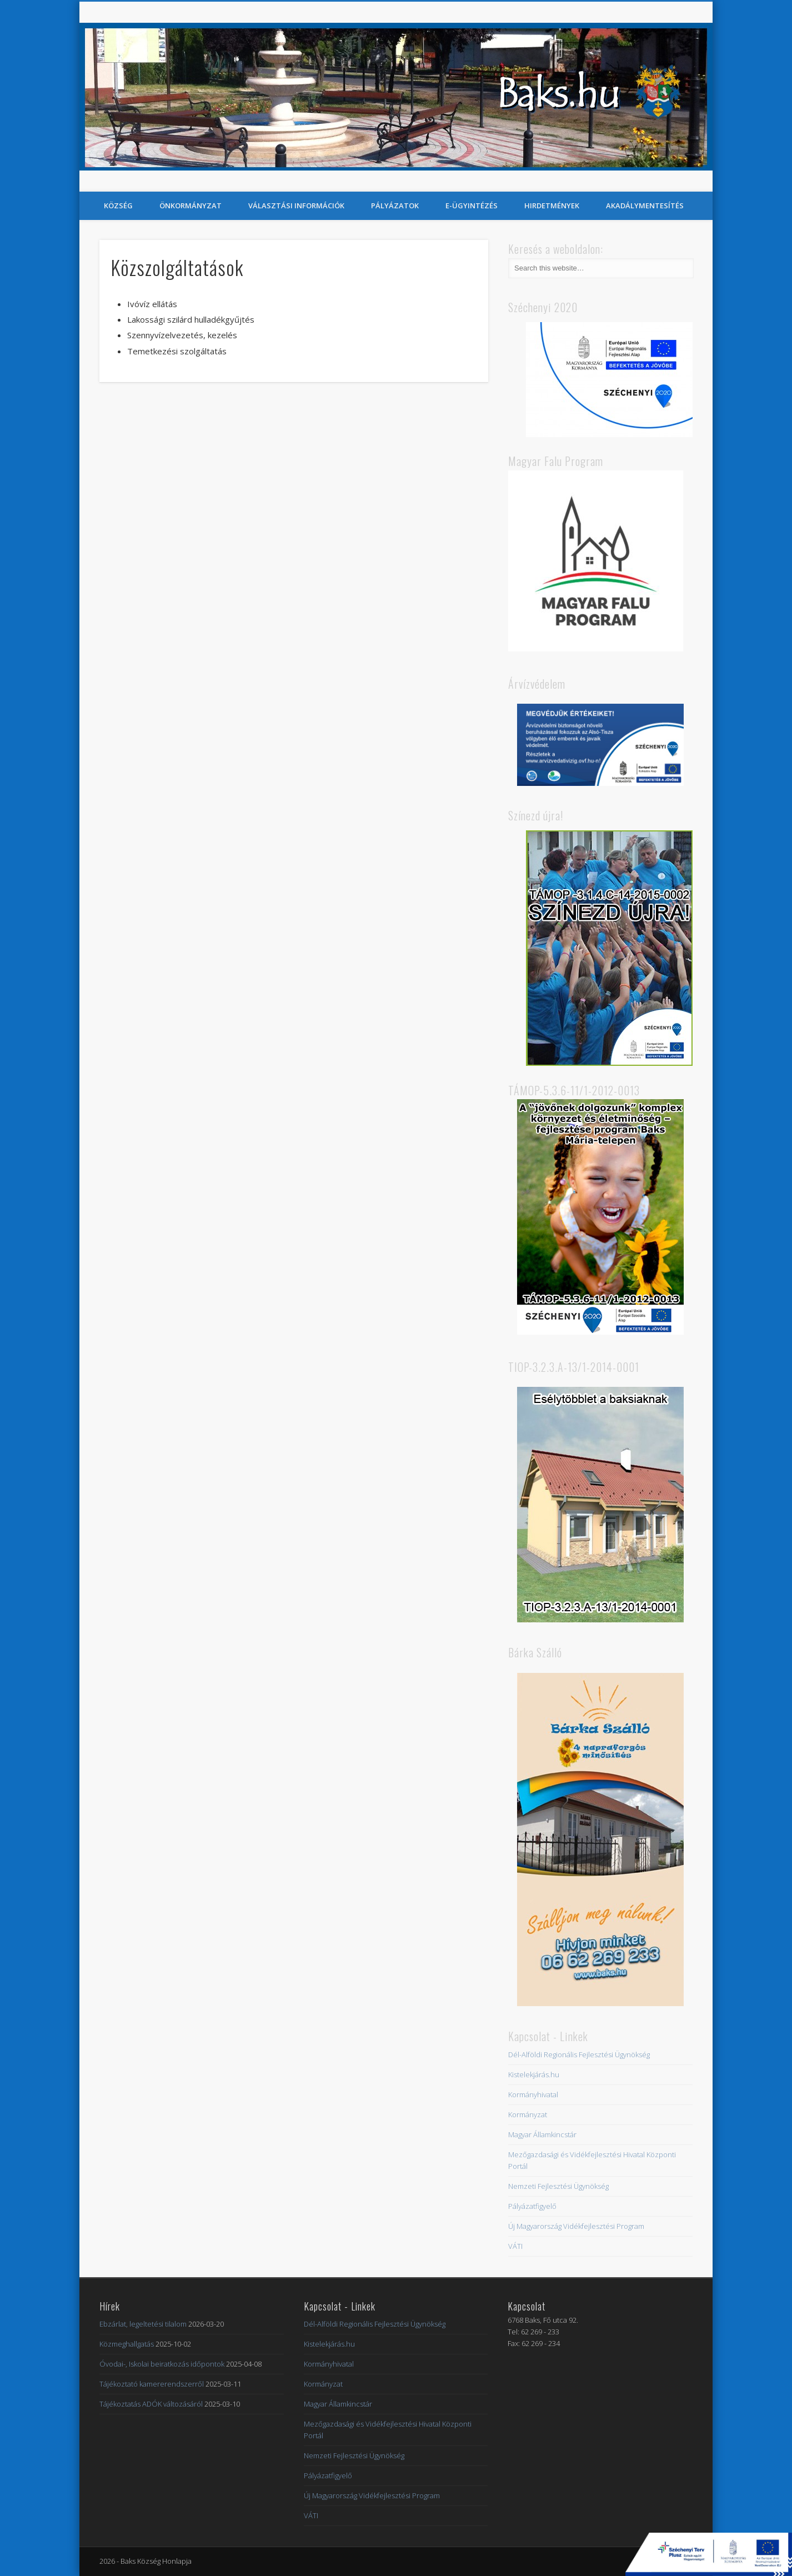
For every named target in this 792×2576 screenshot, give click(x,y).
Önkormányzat (190, 206)
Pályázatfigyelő (532, 2206)
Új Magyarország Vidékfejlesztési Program (576, 2226)
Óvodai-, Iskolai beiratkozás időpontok (161, 2364)
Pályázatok (395, 206)
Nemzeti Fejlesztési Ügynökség (558, 2186)
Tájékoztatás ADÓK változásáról (151, 2404)
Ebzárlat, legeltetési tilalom (143, 2324)
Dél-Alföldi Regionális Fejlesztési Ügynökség (579, 2054)
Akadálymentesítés (645, 206)
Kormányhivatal (533, 2094)
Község (118, 206)
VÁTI (515, 2246)
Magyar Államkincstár (542, 2134)
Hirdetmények (551, 206)
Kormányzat (527, 2114)
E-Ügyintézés (471, 206)
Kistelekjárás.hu (533, 2074)
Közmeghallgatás (126, 2344)
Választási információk (296, 206)
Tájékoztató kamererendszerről (151, 2384)
